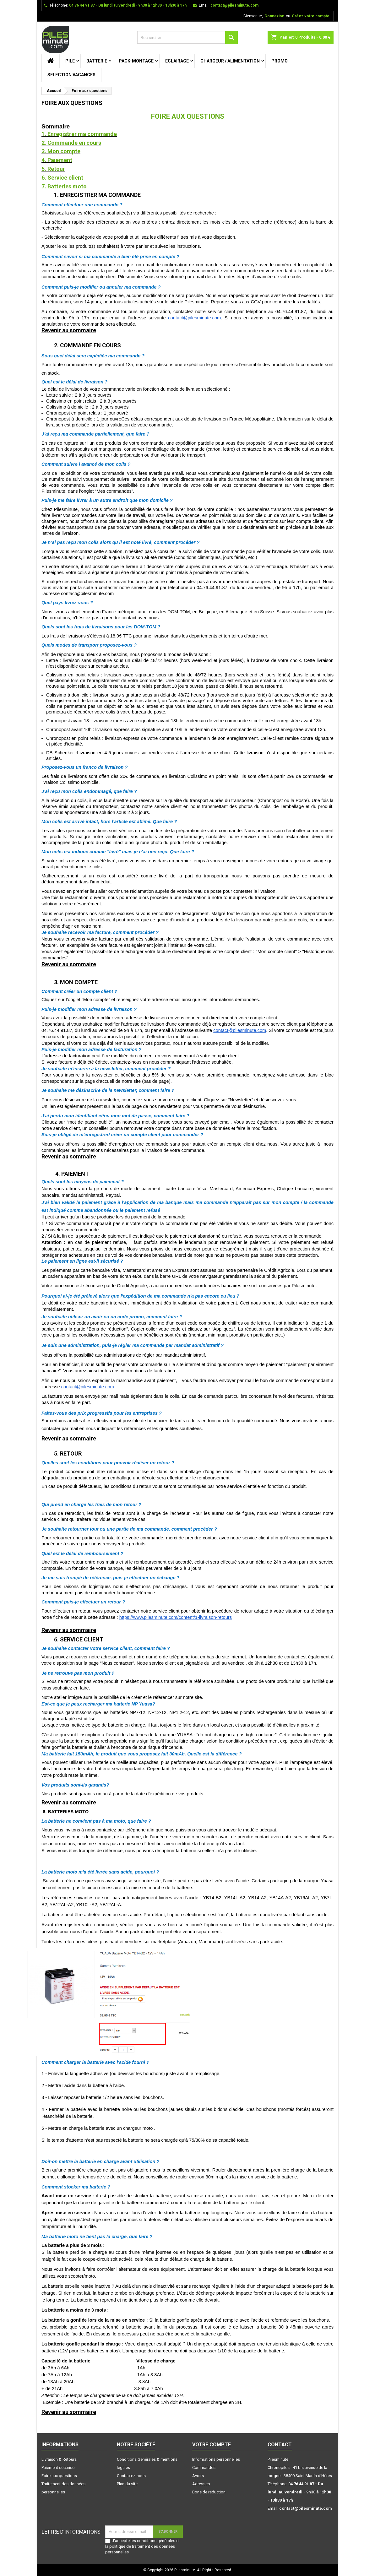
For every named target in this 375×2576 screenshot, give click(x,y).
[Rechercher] (187, 37)
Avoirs (198, 2475)
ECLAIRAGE (177, 60)
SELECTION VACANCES (71, 74)
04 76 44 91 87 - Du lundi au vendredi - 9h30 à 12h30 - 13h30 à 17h (128, 5)
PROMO (279, 60)
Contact (280, 2445)
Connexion (274, 16)
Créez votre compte (310, 16)
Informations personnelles (216, 2459)
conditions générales (156, 2540)
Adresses (201, 2483)
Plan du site (127, 2483)
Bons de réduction (209, 2492)
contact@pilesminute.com (234, 5)
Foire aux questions (59, 2475)
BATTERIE (96, 60)
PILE (70, 60)
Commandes (203, 2467)
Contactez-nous (131, 2475)
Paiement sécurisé (57, 2467)
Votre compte (211, 2445)
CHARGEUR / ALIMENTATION (230, 60)
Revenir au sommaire (68, 330)
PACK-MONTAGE (136, 60)
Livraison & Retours (59, 2459)
